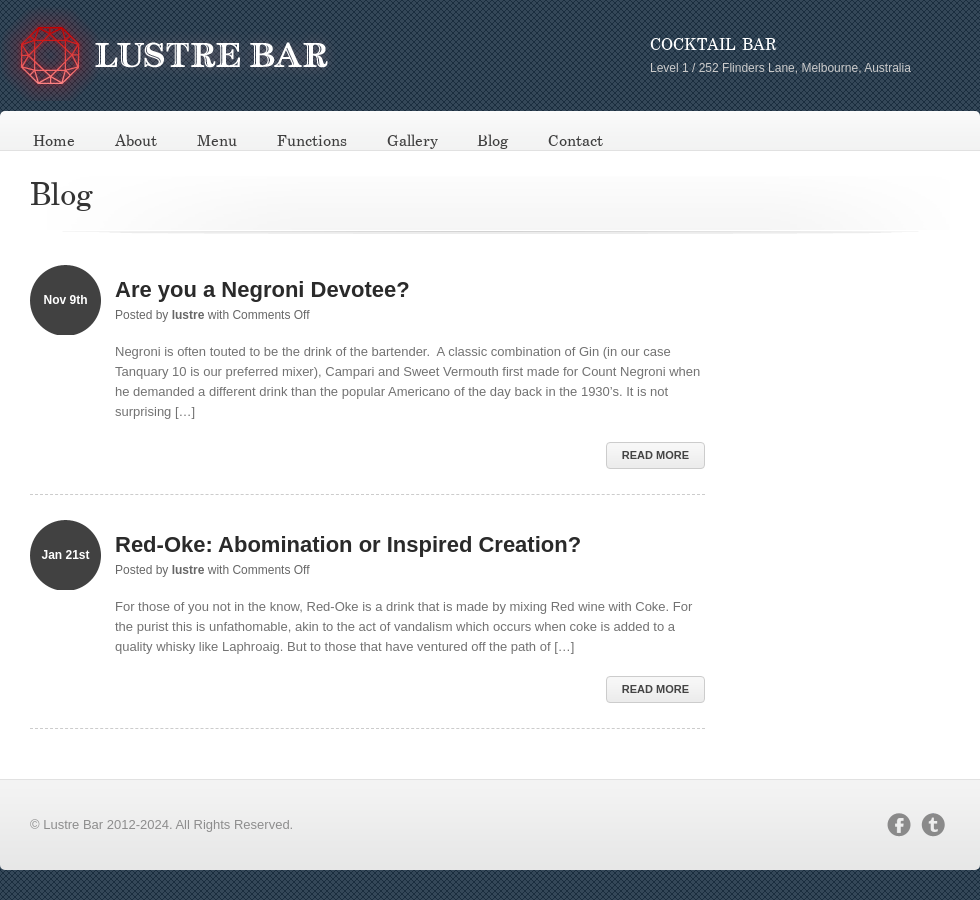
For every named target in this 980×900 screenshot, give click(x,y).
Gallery (412, 141)
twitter (933, 825)
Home (54, 141)
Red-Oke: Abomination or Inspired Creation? (348, 544)
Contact (575, 141)
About (136, 141)
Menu (217, 141)
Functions (312, 141)
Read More (655, 455)
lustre (188, 315)
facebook (899, 825)
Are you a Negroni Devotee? (262, 289)
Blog (492, 141)
